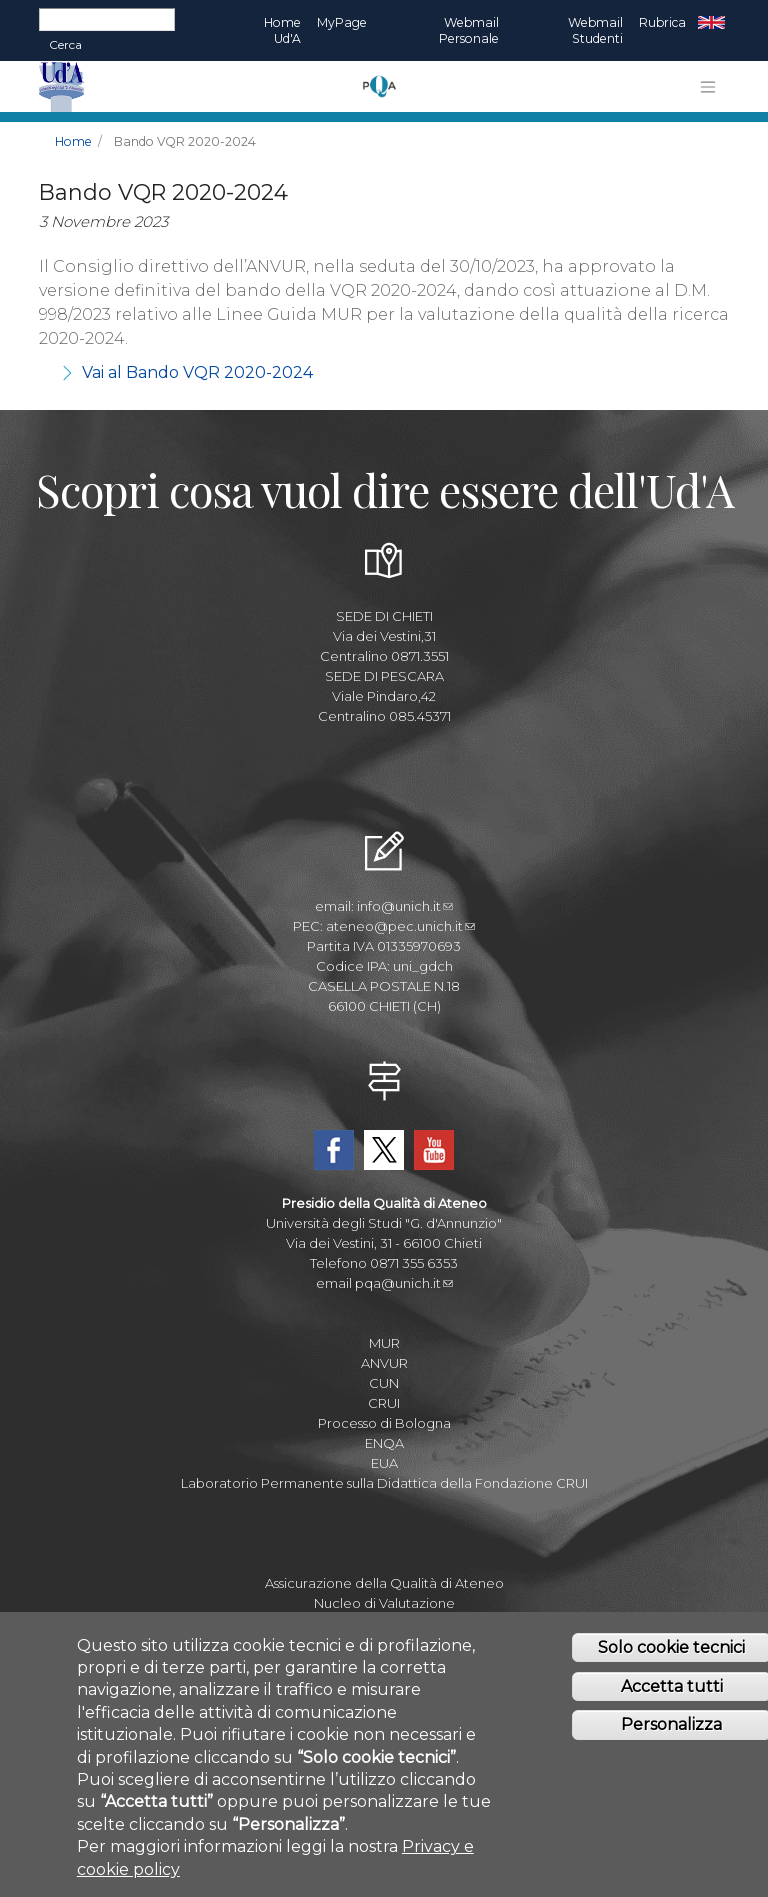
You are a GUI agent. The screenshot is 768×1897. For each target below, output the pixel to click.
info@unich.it (405, 906)
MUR (384, 1343)
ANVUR (384, 1363)
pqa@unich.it (404, 1283)
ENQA (384, 1443)
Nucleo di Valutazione (384, 1603)
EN (711, 23)
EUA (384, 1463)
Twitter (384, 1150)
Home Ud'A (282, 30)
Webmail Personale (469, 30)
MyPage (342, 22)
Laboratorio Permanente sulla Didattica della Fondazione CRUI (384, 1483)
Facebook (334, 1150)
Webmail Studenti (595, 30)
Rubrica (662, 22)
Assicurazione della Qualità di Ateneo (384, 1583)
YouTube (434, 1150)
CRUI (384, 1403)
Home (73, 141)
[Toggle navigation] (708, 87)
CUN (384, 1383)
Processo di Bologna (384, 1423)
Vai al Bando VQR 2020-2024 (197, 372)
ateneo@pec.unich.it (400, 926)
